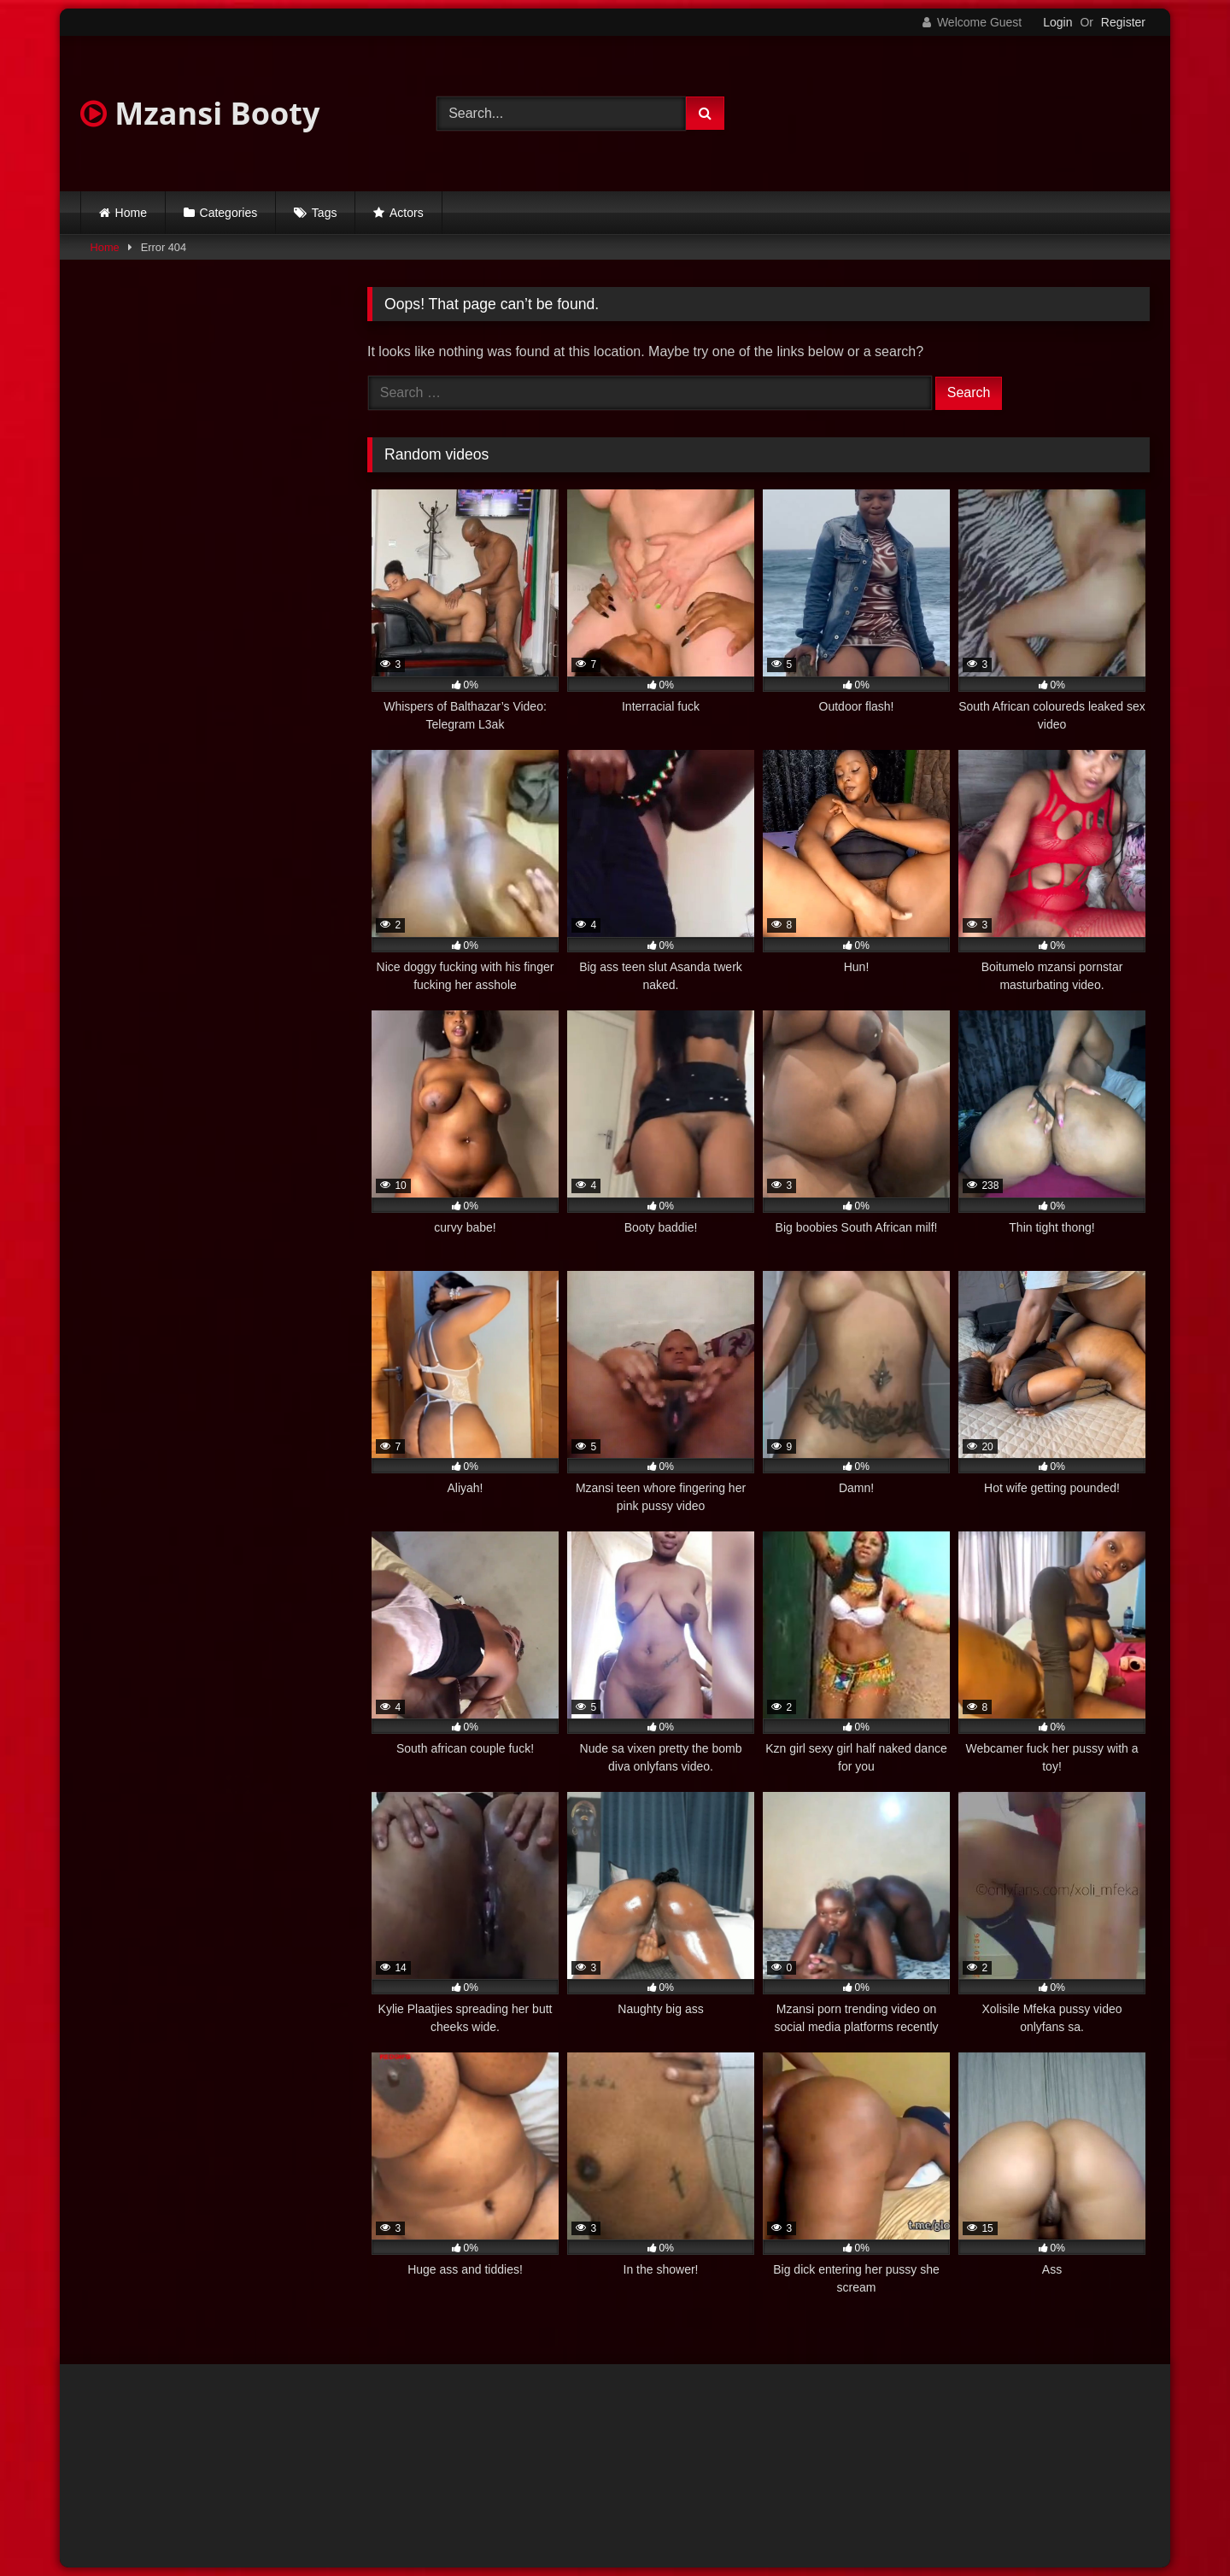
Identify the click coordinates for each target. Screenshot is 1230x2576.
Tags (324, 213)
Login (1057, 22)
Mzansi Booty (199, 113)
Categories (229, 213)
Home (131, 213)
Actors (407, 213)
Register (1123, 22)
